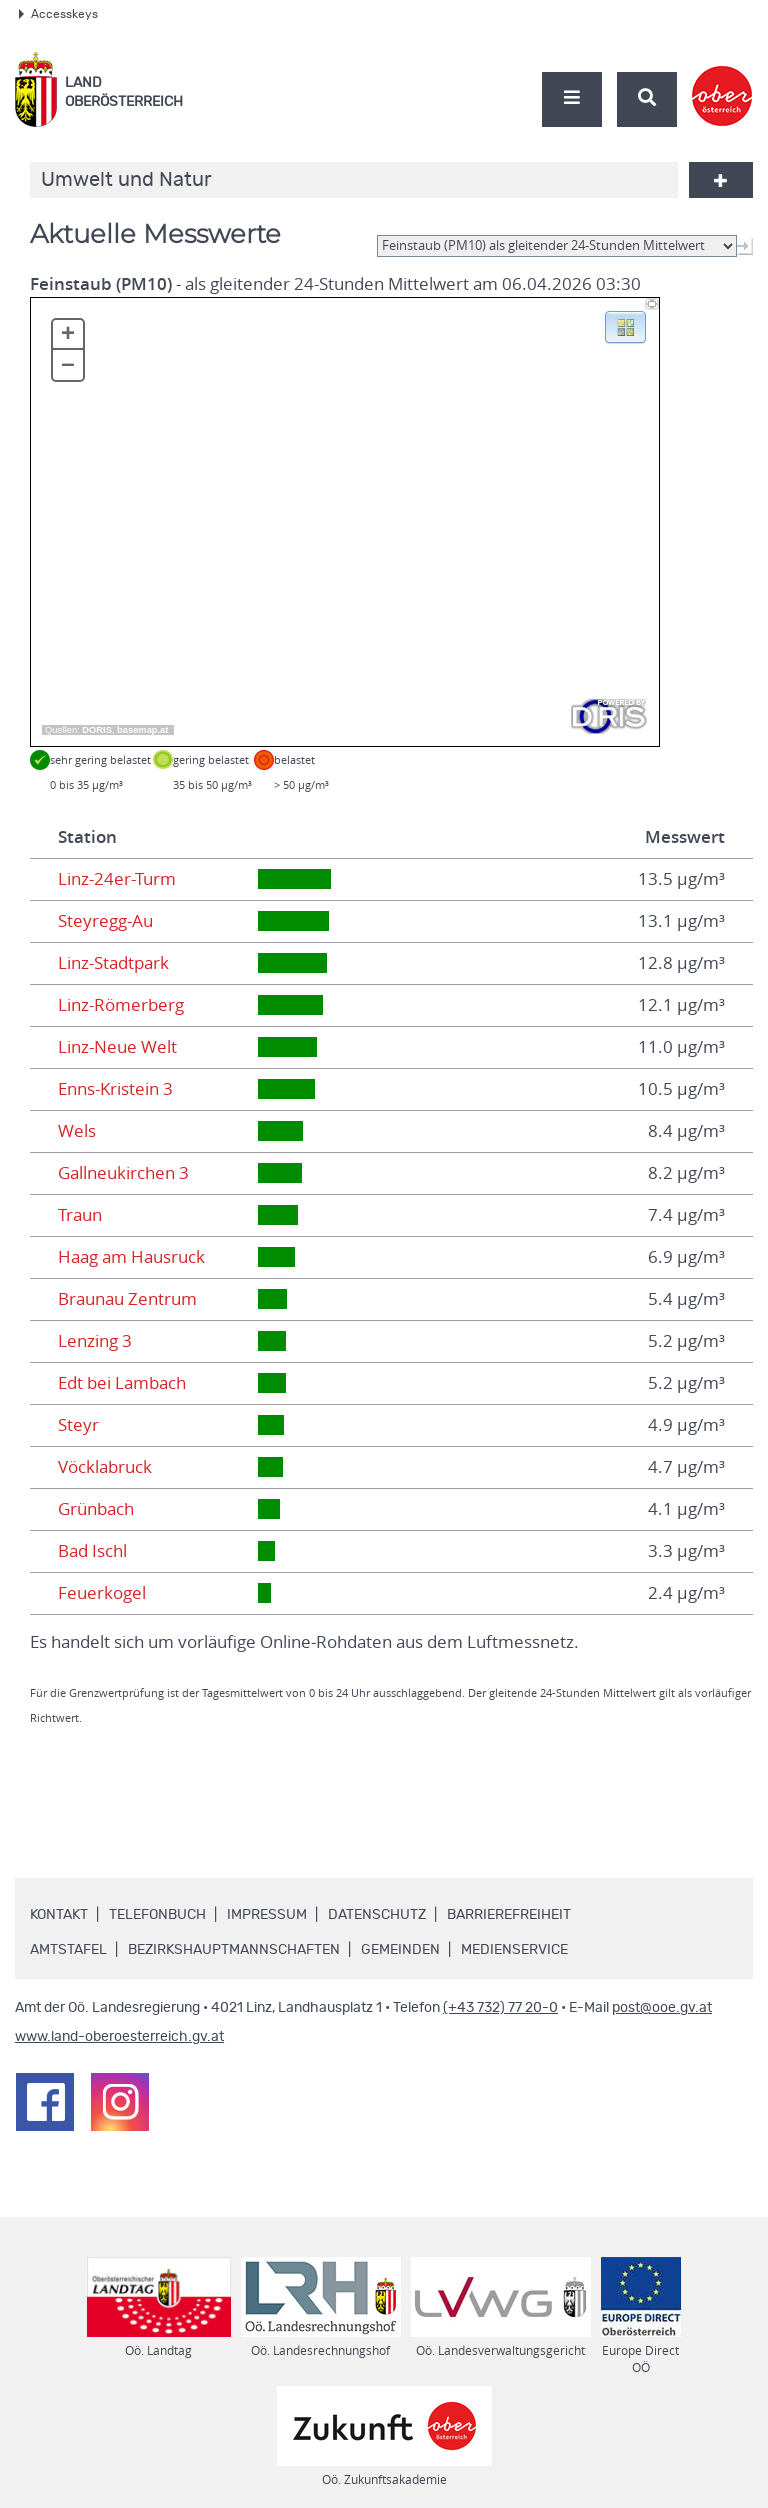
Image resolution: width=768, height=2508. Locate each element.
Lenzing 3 (95, 1341)
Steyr (78, 1425)
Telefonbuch (157, 1915)
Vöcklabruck (105, 1467)
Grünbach (96, 1509)
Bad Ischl (92, 1551)
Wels (77, 1131)
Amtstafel (68, 1950)
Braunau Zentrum (127, 1299)
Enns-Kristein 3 (115, 1089)
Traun (80, 1215)
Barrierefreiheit (509, 1915)
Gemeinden (400, 1950)
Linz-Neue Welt (117, 1047)
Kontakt (59, 1915)
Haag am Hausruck (131, 1257)
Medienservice (514, 1950)
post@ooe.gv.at (662, 2008)
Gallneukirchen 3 (123, 1173)
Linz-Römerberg (121, 1005)
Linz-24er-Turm (117, 879)
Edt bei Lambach (122, 1383)
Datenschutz (377, 1915)
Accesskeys (58, 14)
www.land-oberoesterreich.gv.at (119, 2037)
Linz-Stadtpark (113, 963)
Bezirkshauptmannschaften (234, 1950)
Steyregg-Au (105, 921)
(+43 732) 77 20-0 (500, 2008)
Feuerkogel (102, 1593)
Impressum (267, 1915)
